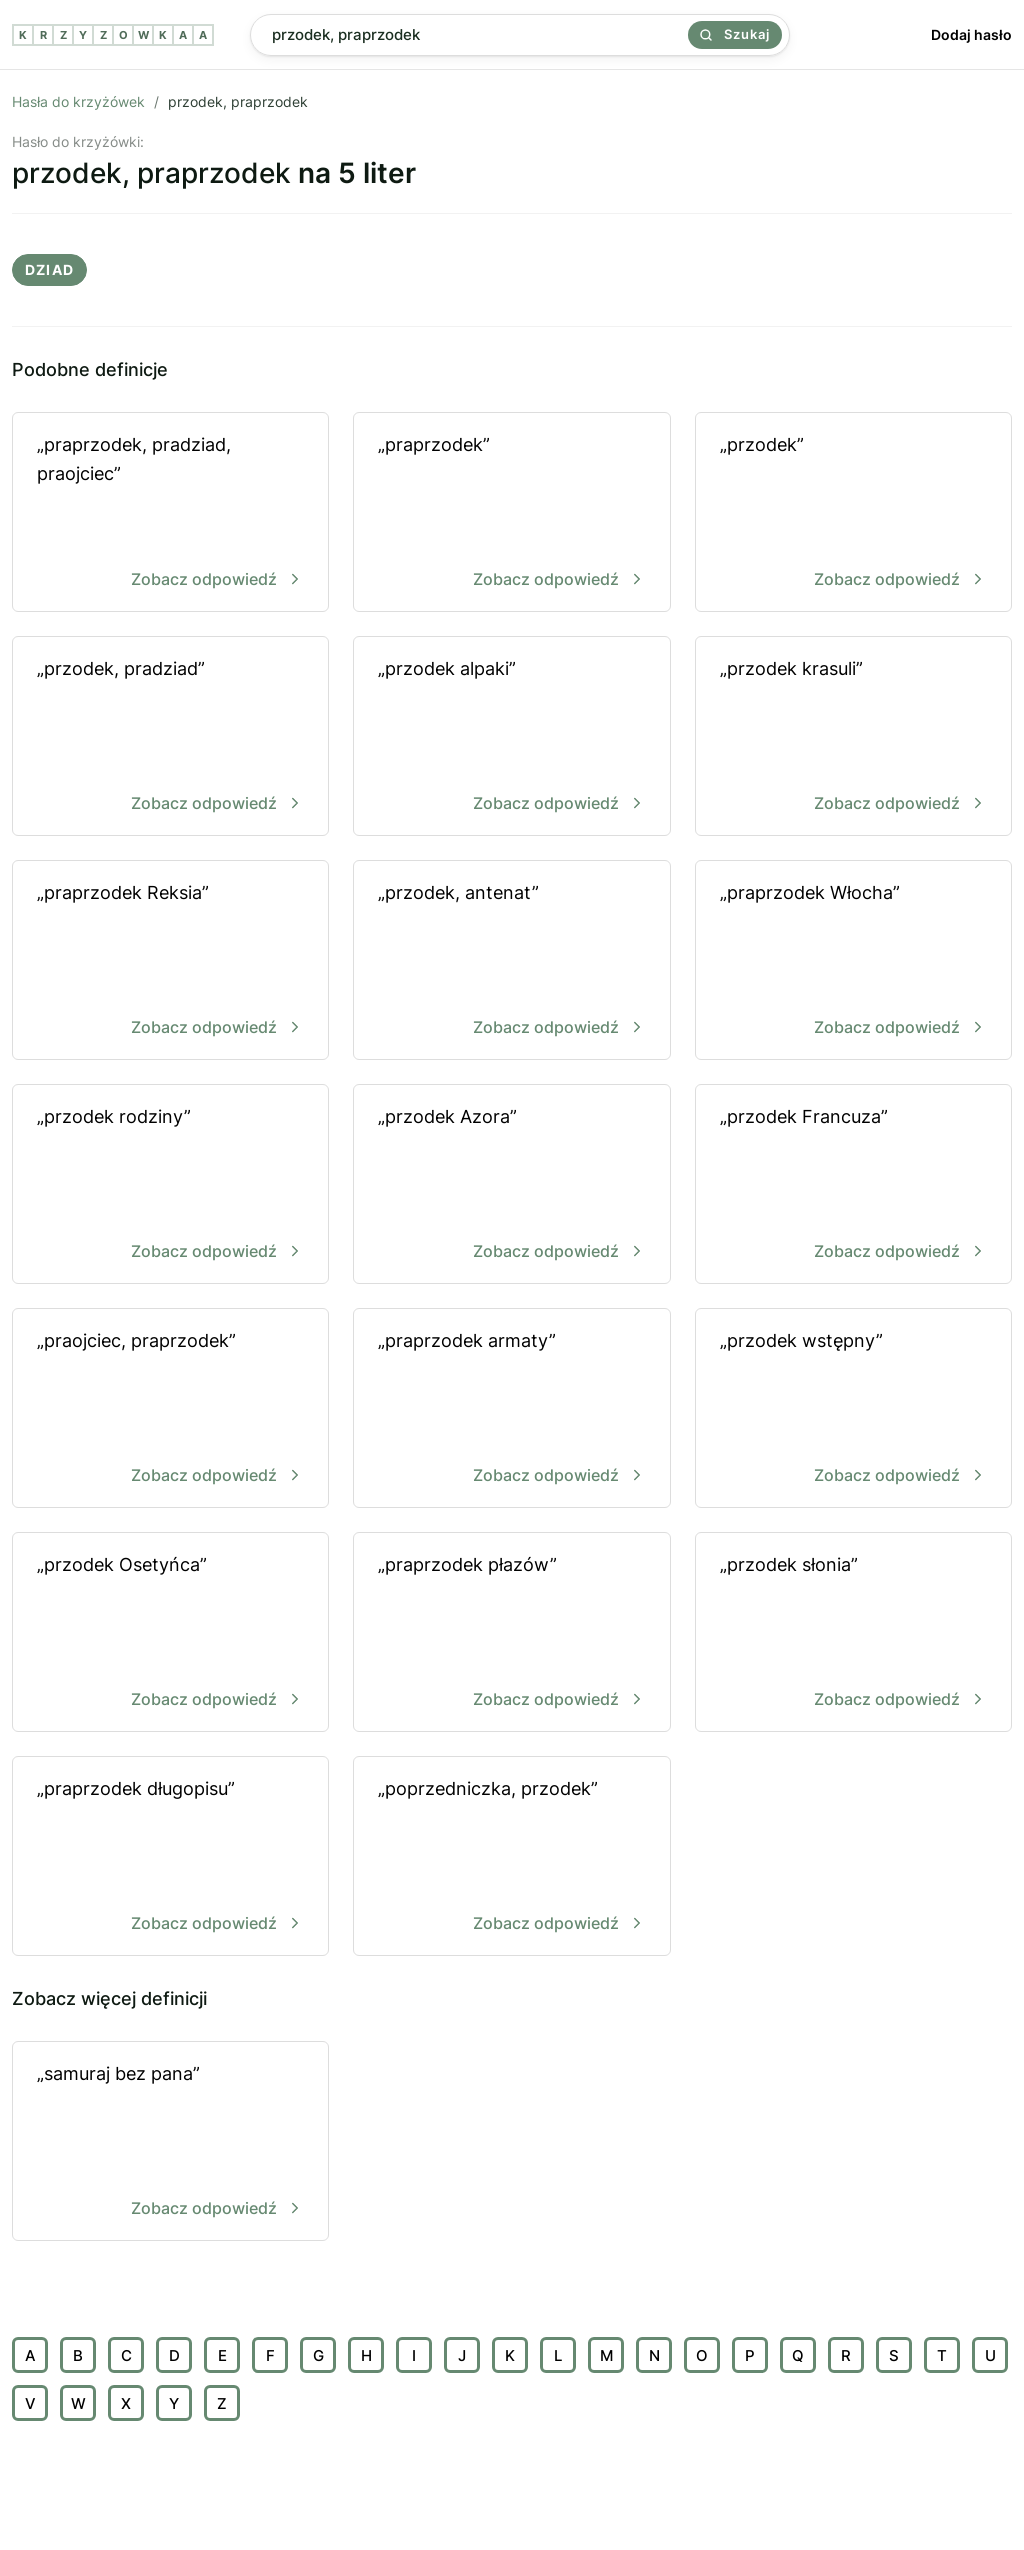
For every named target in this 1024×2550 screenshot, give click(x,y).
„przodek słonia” (853, 1633)
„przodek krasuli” (853, 737)
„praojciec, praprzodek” (170, 1409)
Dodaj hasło (971, 34)
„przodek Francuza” (853, 1185)
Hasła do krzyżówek (78, 101)
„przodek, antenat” (511, 961)
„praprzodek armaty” (511, 1409)
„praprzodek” (511, 513)
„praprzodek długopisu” (170, 1857)
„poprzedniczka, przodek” (511, 1857)
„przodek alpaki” (511, 737)
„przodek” (853, 513)
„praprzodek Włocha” (853, 961)
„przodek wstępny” (853, 1409)
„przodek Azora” (511, 1185)
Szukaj (735, 34)
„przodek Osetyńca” (170, 1633)
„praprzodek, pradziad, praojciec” (170, 513)
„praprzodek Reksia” (170, 961)
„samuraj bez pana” (170, 2142)
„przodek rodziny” (170, 1185)
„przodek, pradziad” (170, 737)
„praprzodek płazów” (511, 1633)
